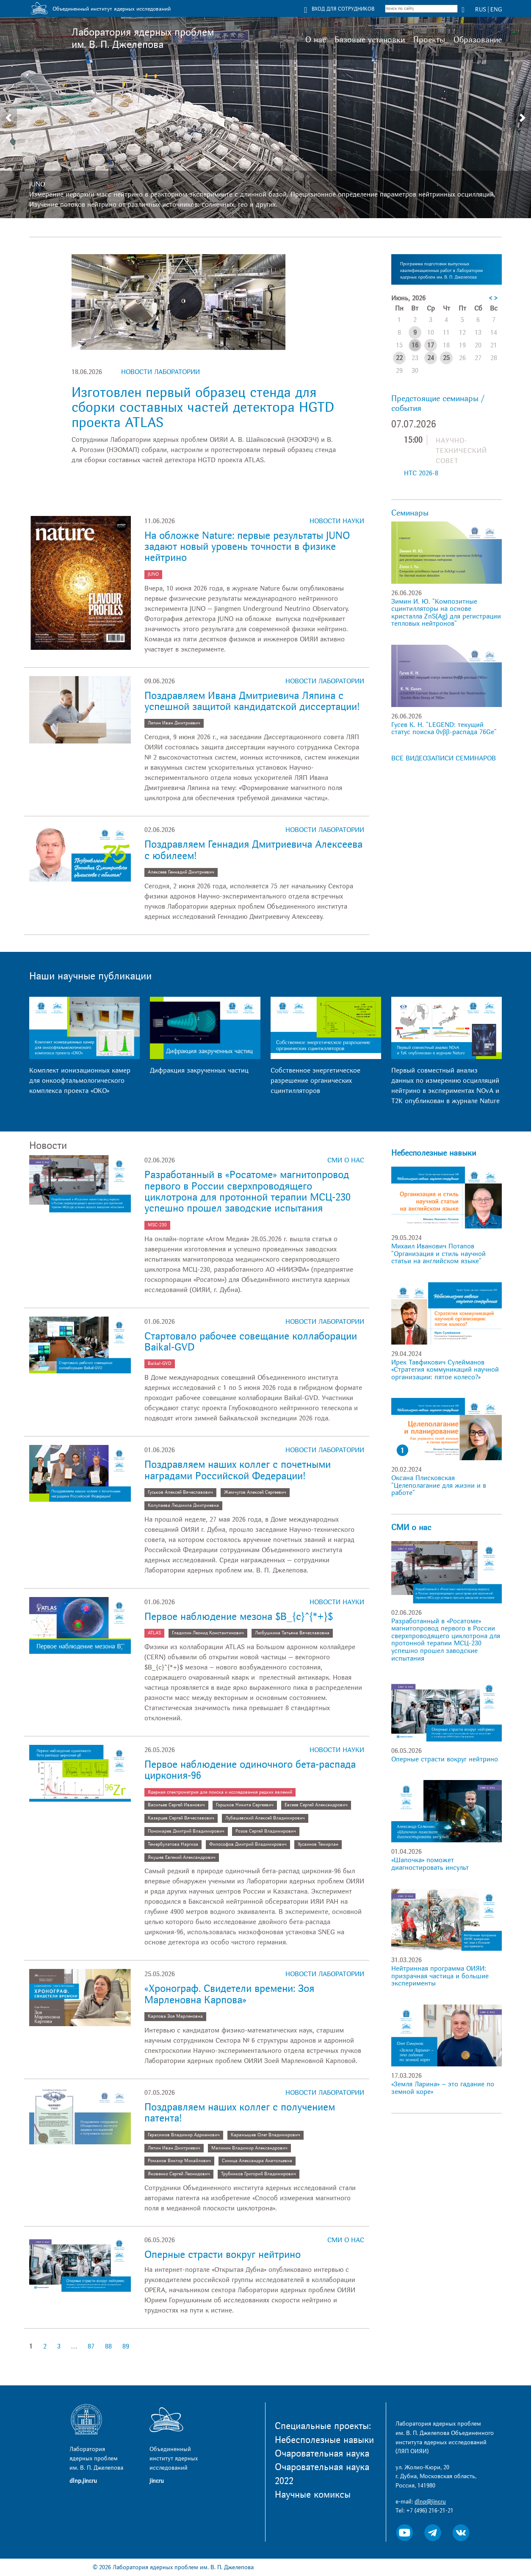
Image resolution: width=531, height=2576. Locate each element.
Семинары (410, 513)
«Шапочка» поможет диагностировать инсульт (430, 1864)
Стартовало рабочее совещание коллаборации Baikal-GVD (250, 1341)
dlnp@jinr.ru (430, 2501)
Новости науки (337, 521)
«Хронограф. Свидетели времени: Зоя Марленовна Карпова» (229, 1994)
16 (415, 345)
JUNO (37, 184)
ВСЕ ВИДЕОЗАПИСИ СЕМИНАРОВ (443, 758)
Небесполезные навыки (433, 1153)
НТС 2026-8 (421, 473)
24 (430, 358)
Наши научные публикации (90, 976)
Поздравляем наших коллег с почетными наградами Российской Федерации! (237, 1470)
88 (108, 2346)
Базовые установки (370, 40)
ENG (496, 9)
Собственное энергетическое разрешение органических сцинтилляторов (315, 1080)
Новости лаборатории (160, 372)
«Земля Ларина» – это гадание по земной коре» (442, 2088)
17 (430, 345)
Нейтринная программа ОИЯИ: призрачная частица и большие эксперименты (440, 1976)
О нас (315, 40)
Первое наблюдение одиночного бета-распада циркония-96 (250, 1770)
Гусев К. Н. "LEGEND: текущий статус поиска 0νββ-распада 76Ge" (444, 729)
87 (91, 2346)
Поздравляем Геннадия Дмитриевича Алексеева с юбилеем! (253, 850)
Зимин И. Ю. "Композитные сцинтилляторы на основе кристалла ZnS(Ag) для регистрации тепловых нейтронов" (446, 612)
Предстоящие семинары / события (437, 403)
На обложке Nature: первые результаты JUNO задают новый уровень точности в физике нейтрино (247, 547)
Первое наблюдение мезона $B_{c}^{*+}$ (238, 1617)
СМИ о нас (345, 1160)
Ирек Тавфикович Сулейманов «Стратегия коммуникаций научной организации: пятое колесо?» (445, 1369)
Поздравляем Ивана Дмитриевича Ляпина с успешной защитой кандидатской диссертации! (252, 701)
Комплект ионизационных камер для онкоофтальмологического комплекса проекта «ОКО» (79, 1080)
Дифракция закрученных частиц (199, 1070)
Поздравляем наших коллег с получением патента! (239, 2112)
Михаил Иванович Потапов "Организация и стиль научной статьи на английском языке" (438, 1253)
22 (399, 358)
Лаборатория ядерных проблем (143, 38)
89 (125, 2346)
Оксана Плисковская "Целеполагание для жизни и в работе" (438, 1485)
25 (446, 358)
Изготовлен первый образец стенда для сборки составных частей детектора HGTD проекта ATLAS (203, 407)
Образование (478, 40)
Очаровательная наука (322, 2453)
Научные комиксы (313, 2494)
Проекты (429, 40)
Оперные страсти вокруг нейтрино (222, 2255)
